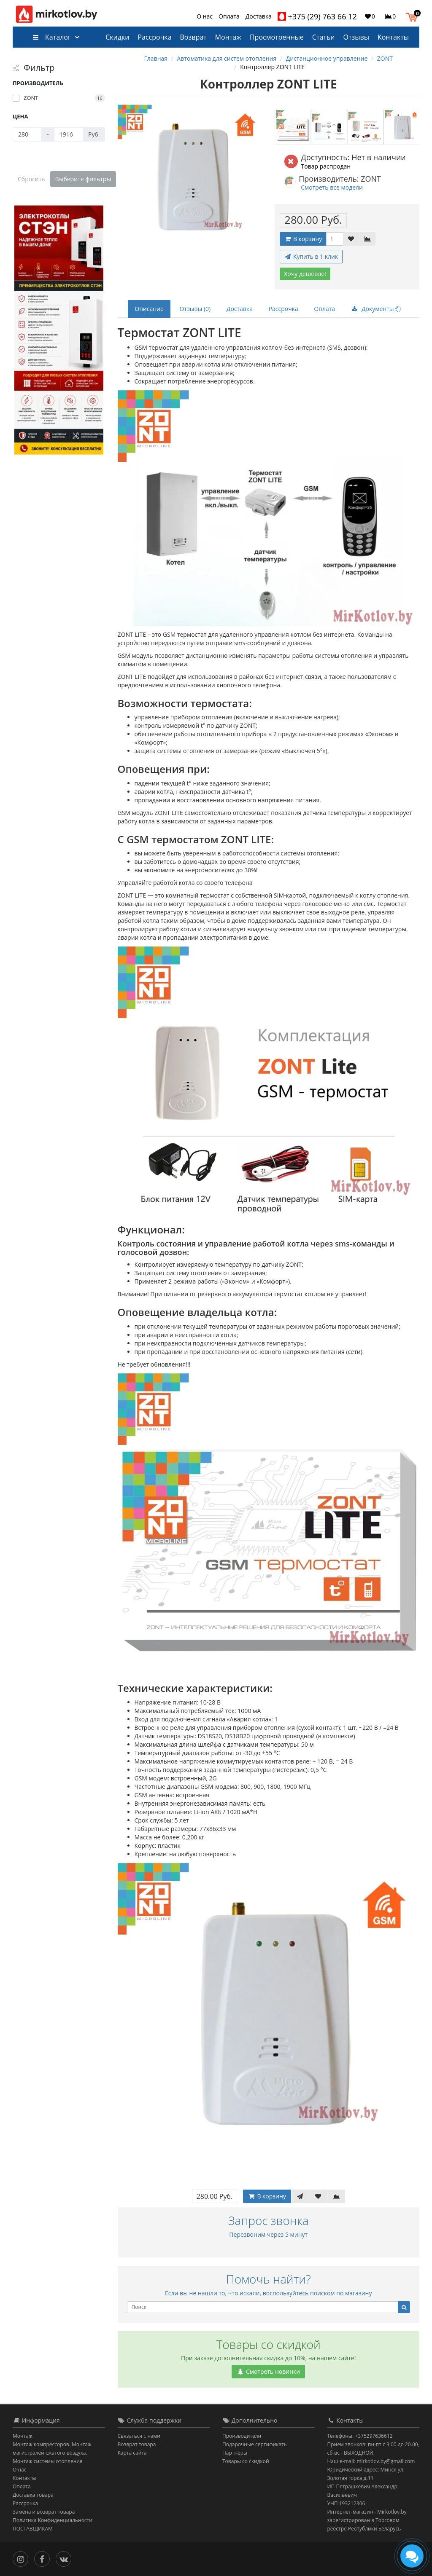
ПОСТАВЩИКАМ (33, 2528)
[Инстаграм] (22, 2558)
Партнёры (234, 2452)
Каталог (52, 37)
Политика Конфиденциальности (52, 2520)
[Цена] (27, 134)
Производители (241, 2435)
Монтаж (228, 37)
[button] (414, 16)
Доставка (259, 16)
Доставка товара (33, 2494)
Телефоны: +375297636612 (360, 2435)
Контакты (393, 37)
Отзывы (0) (195, 309)
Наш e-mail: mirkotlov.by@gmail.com (371, 2461)
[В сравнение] (367, 239)
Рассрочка (154, 37)
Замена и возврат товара (44, 2511)
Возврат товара (137, 2444)
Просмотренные (277, 37)
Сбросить (31, 179)
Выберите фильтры (83, 179)
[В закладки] (351, 239)
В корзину (303, 239)
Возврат (193, 37)
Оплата (229, 16)
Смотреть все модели (332, 187)
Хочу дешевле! (305, 274)
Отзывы (356, 37)
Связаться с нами (139, 2435)
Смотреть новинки (268, 2371)
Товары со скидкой (245, 2461)
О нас (205, 16)
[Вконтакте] (66, 2558)
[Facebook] (44, 2558)
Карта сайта (132, 2452)
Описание (149, 309)
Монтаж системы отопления (48, 2461)
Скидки (117, 37)
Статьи (323, 37)
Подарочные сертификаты (255, 2444)
